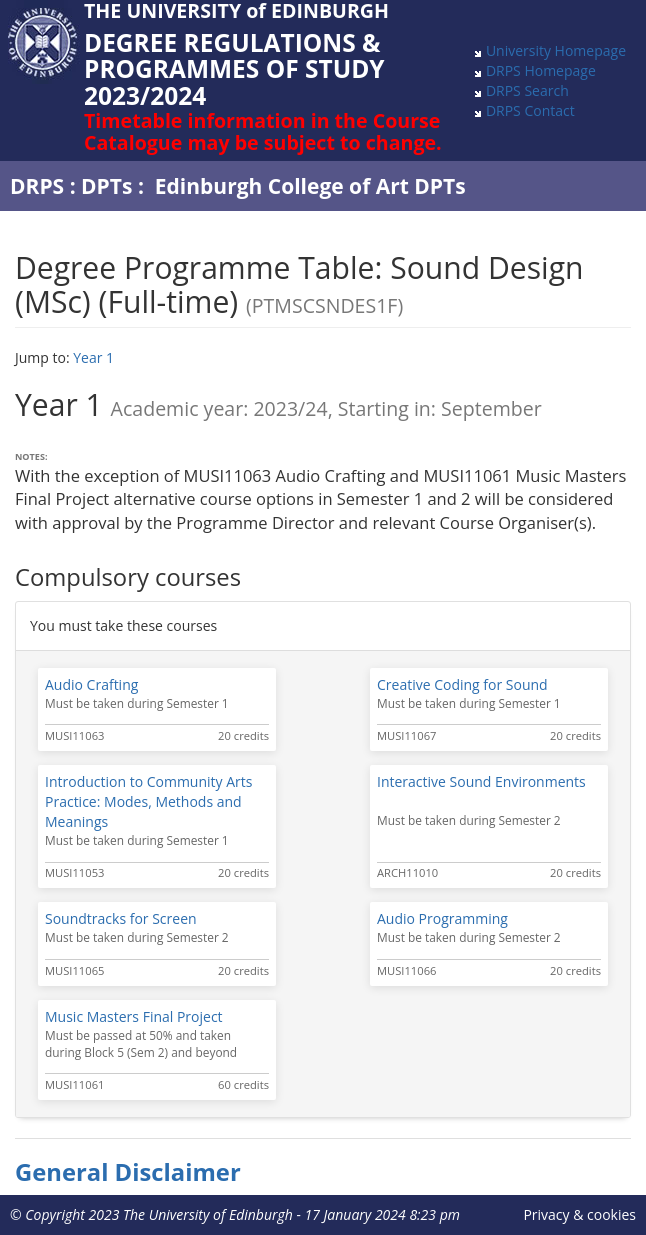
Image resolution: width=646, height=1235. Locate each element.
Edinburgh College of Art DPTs (310, 186)
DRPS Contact (530, 110)
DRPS (37, 186)
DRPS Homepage (541, 70)
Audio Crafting (91, 684)
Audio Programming (442, 918)
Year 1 (93, 357)
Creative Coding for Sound (462, 684)
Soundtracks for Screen (121, 918)
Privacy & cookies (579, 1214)
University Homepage (556, 50)
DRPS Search (527, 90)
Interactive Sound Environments (481, 781)
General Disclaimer (128, 1172)
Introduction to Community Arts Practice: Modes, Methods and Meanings (148, 801)
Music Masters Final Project (134, 1016)
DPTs (106, 186)
